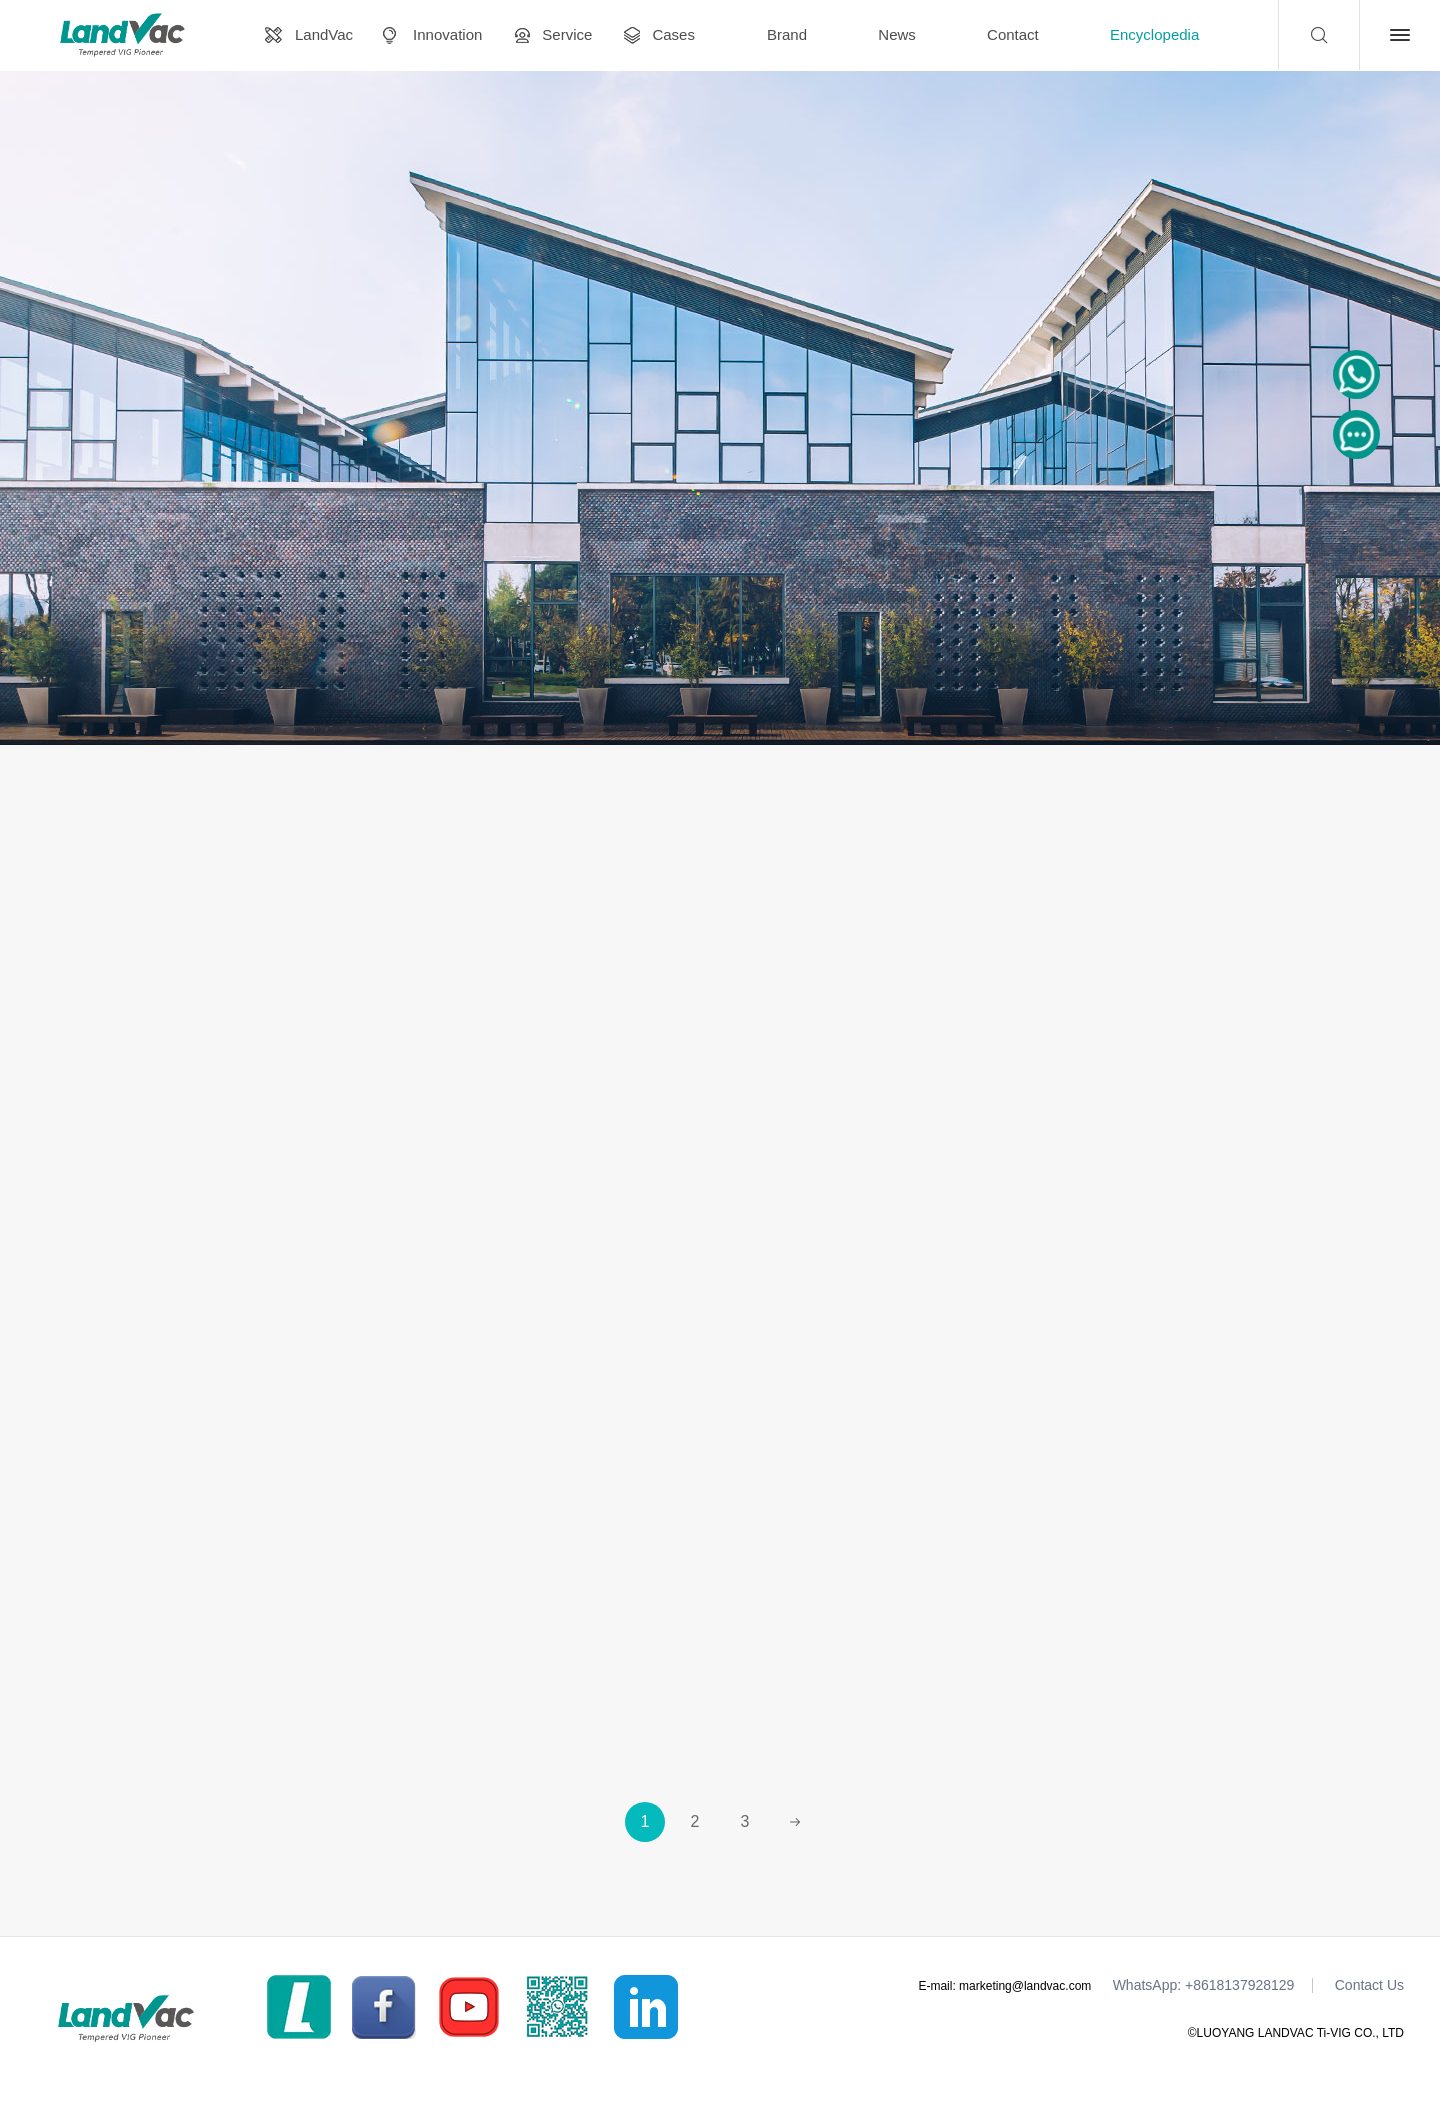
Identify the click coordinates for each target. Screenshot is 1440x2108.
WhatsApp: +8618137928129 (1204, 1984)
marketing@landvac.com (1025, 1985)
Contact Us (1369, 1984)
